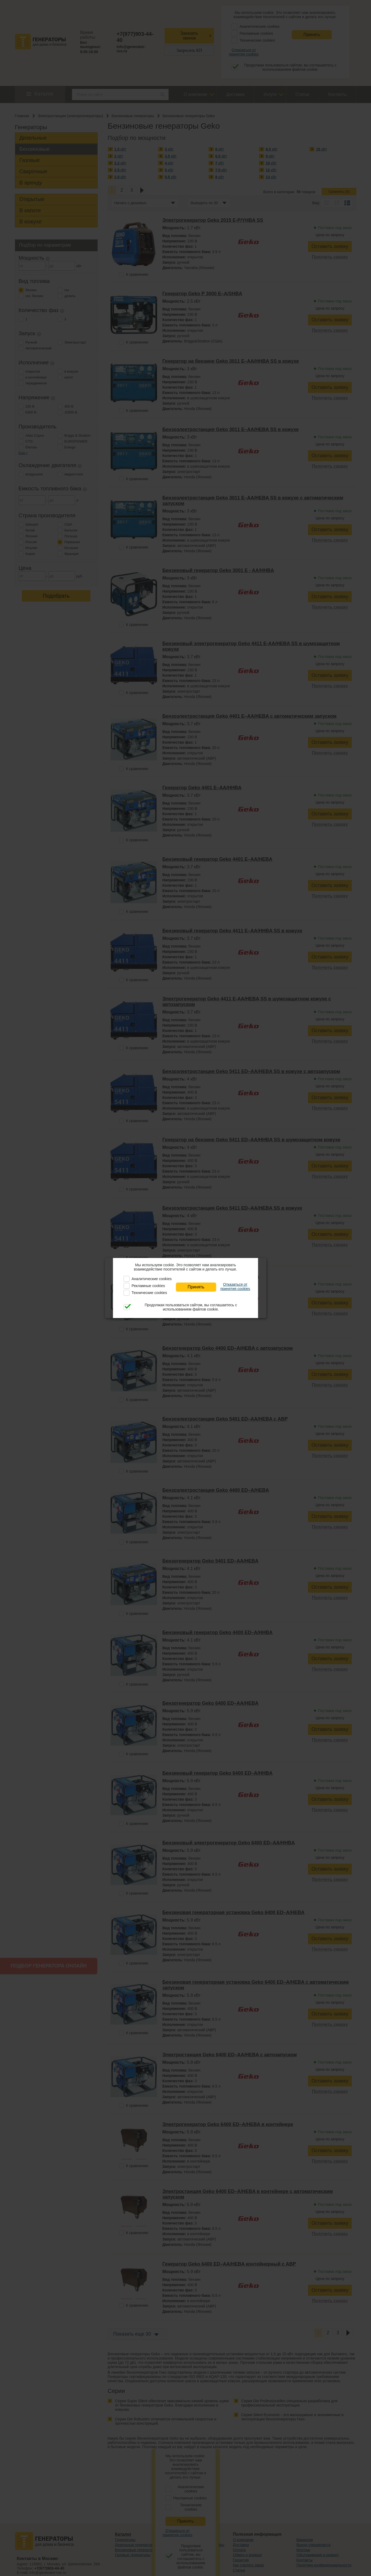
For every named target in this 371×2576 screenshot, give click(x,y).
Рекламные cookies (148, 1286)
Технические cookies (149, 1293)
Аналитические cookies (151, 1279)
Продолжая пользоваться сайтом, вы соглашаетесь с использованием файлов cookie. (191, 1307)
